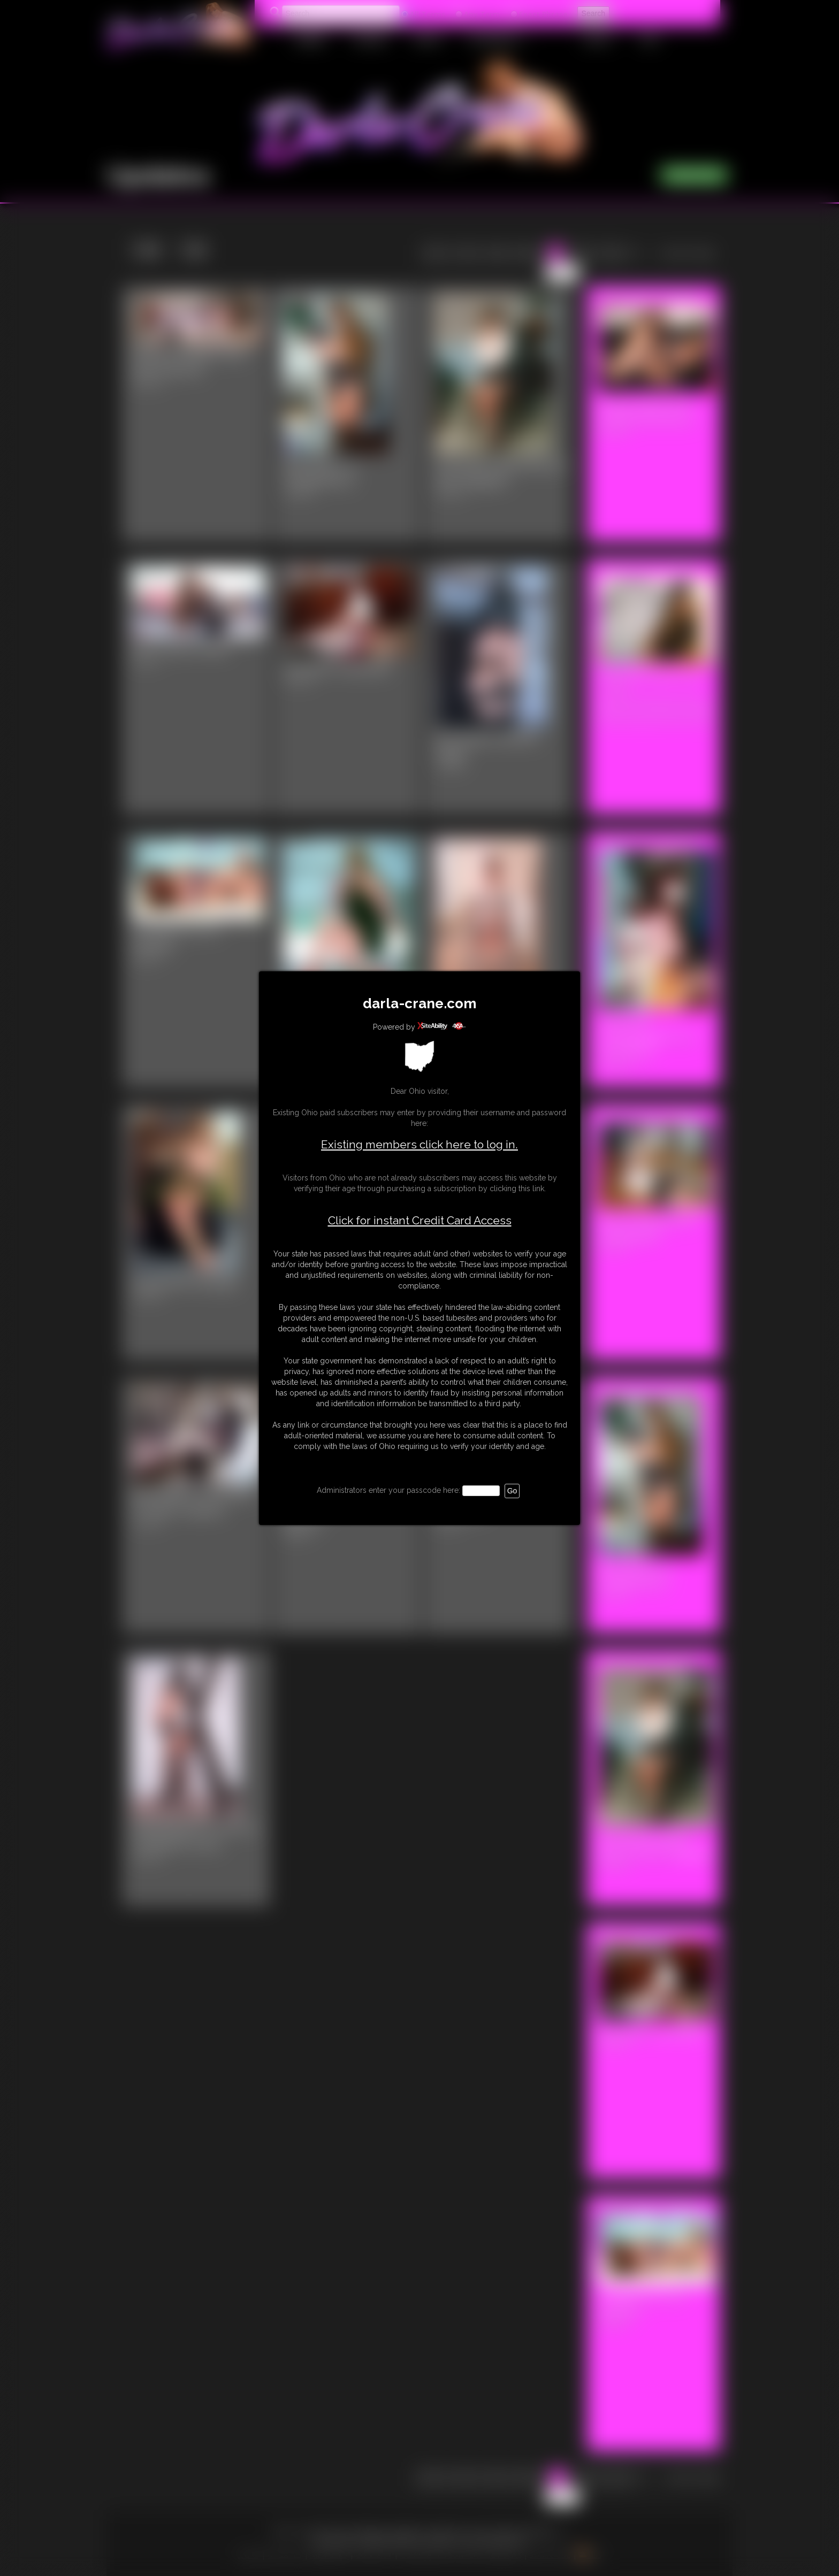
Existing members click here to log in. (419, 1144)
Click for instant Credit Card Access (420, 1220)
